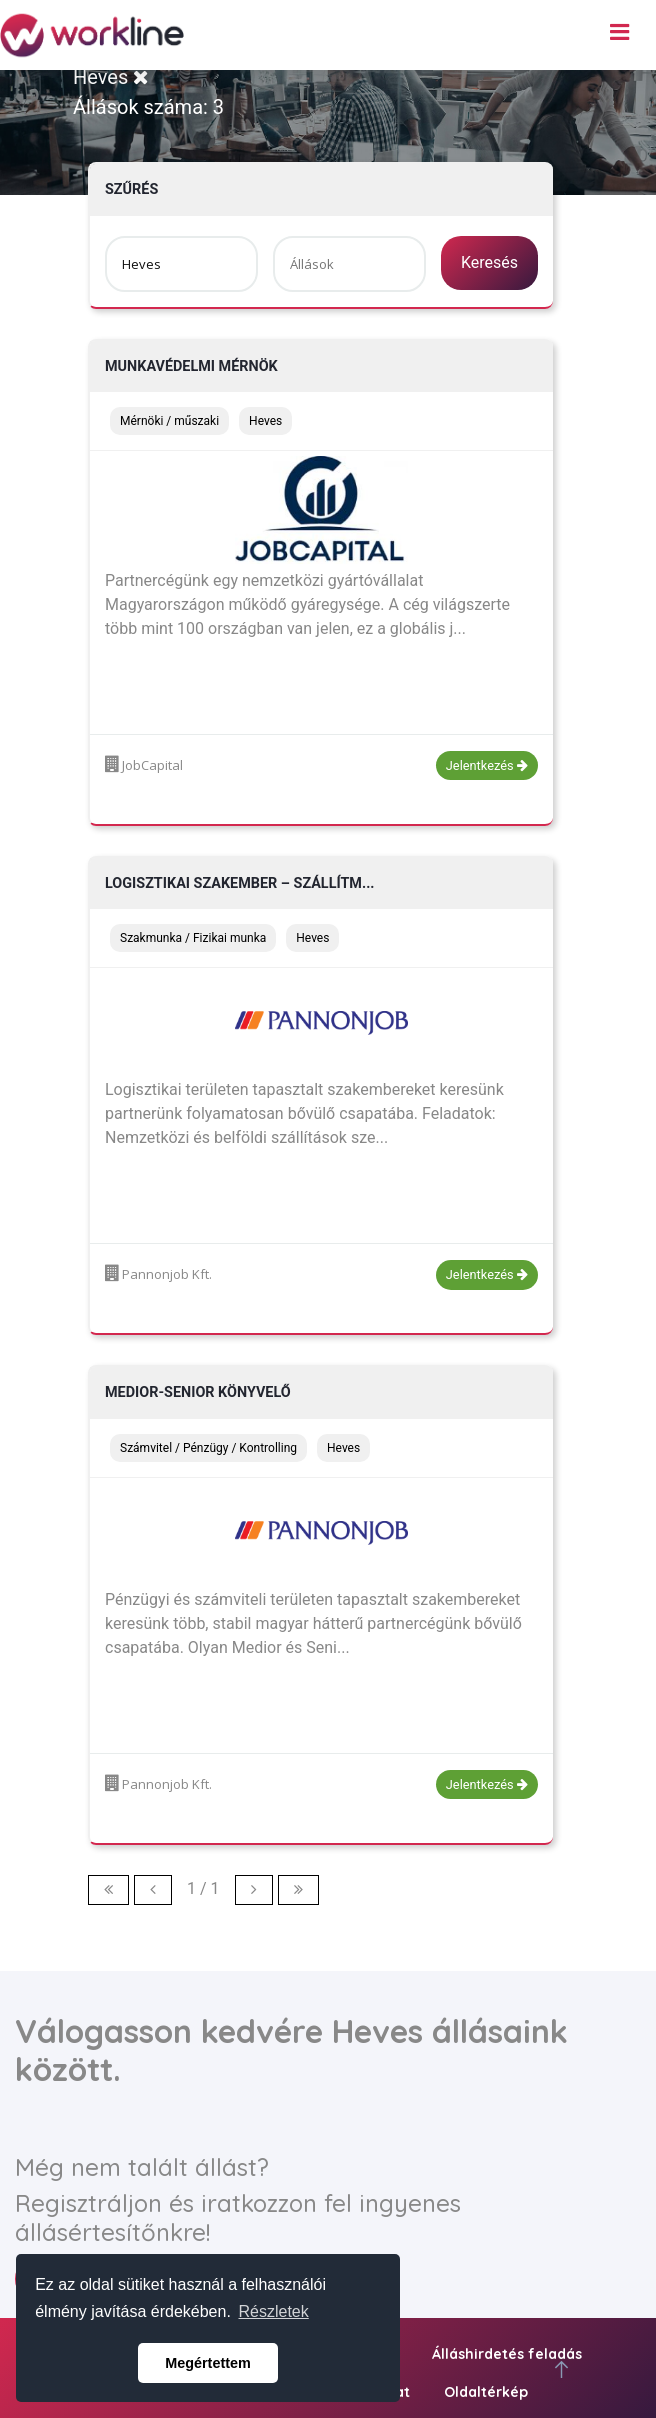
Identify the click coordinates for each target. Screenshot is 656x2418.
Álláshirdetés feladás (507, 2354)
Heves (111, 77)
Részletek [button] (274, 2311)
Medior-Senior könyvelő (198, 1392)
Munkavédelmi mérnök (191, 366)
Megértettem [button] (208, 2363)
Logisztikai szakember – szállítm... (240, 883)
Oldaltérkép (486, 2392)
